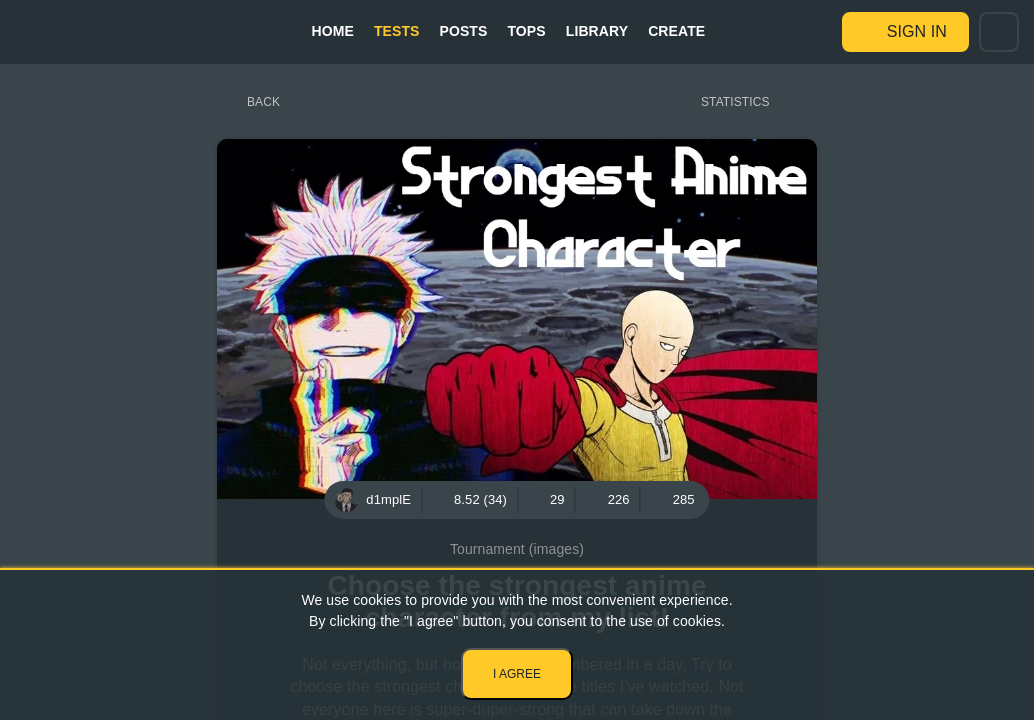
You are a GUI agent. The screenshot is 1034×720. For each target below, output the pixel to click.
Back (263, 102)
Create (676, 31)
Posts (464, 31)
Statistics (735, 102)
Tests (397, 31)
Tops (526, 31)
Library (597, 31)
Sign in (917, 31)
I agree (517, 674)
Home (332, 31)
